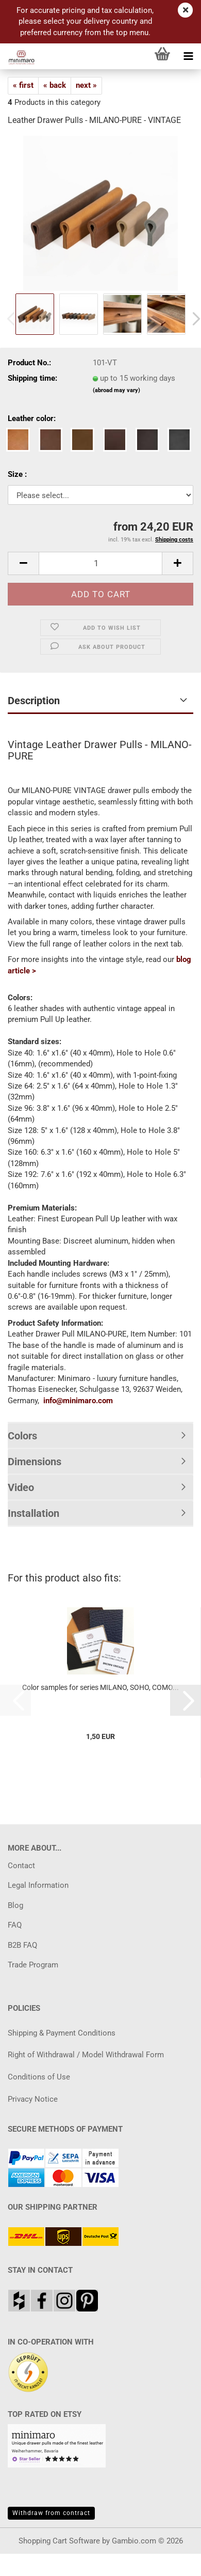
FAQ (15, 1925)
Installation (33, 1513)
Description (34, 700)
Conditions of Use (39, 2077)
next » (86, 85)
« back (54, 85)
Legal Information (38, 1885)
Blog (15, 1905)
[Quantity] (100, 563)
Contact (21, 1865)
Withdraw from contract (51, 2513)
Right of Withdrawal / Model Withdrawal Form (86, 2054)
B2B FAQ (22, 1945)
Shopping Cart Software (59, 2541)
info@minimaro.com (78, 1400)
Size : (17, 474)
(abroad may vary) (116, 390)
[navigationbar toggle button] (188, 56)
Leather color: (32, 418)
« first (23, 85)
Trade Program (33, 1964)
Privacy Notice (33, 2099)
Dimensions (34, 1461)
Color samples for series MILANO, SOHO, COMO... (100, 1687)
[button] (23, 563)
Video (21, 1487)
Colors (22, 1436)
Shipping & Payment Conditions (61, 2033)
